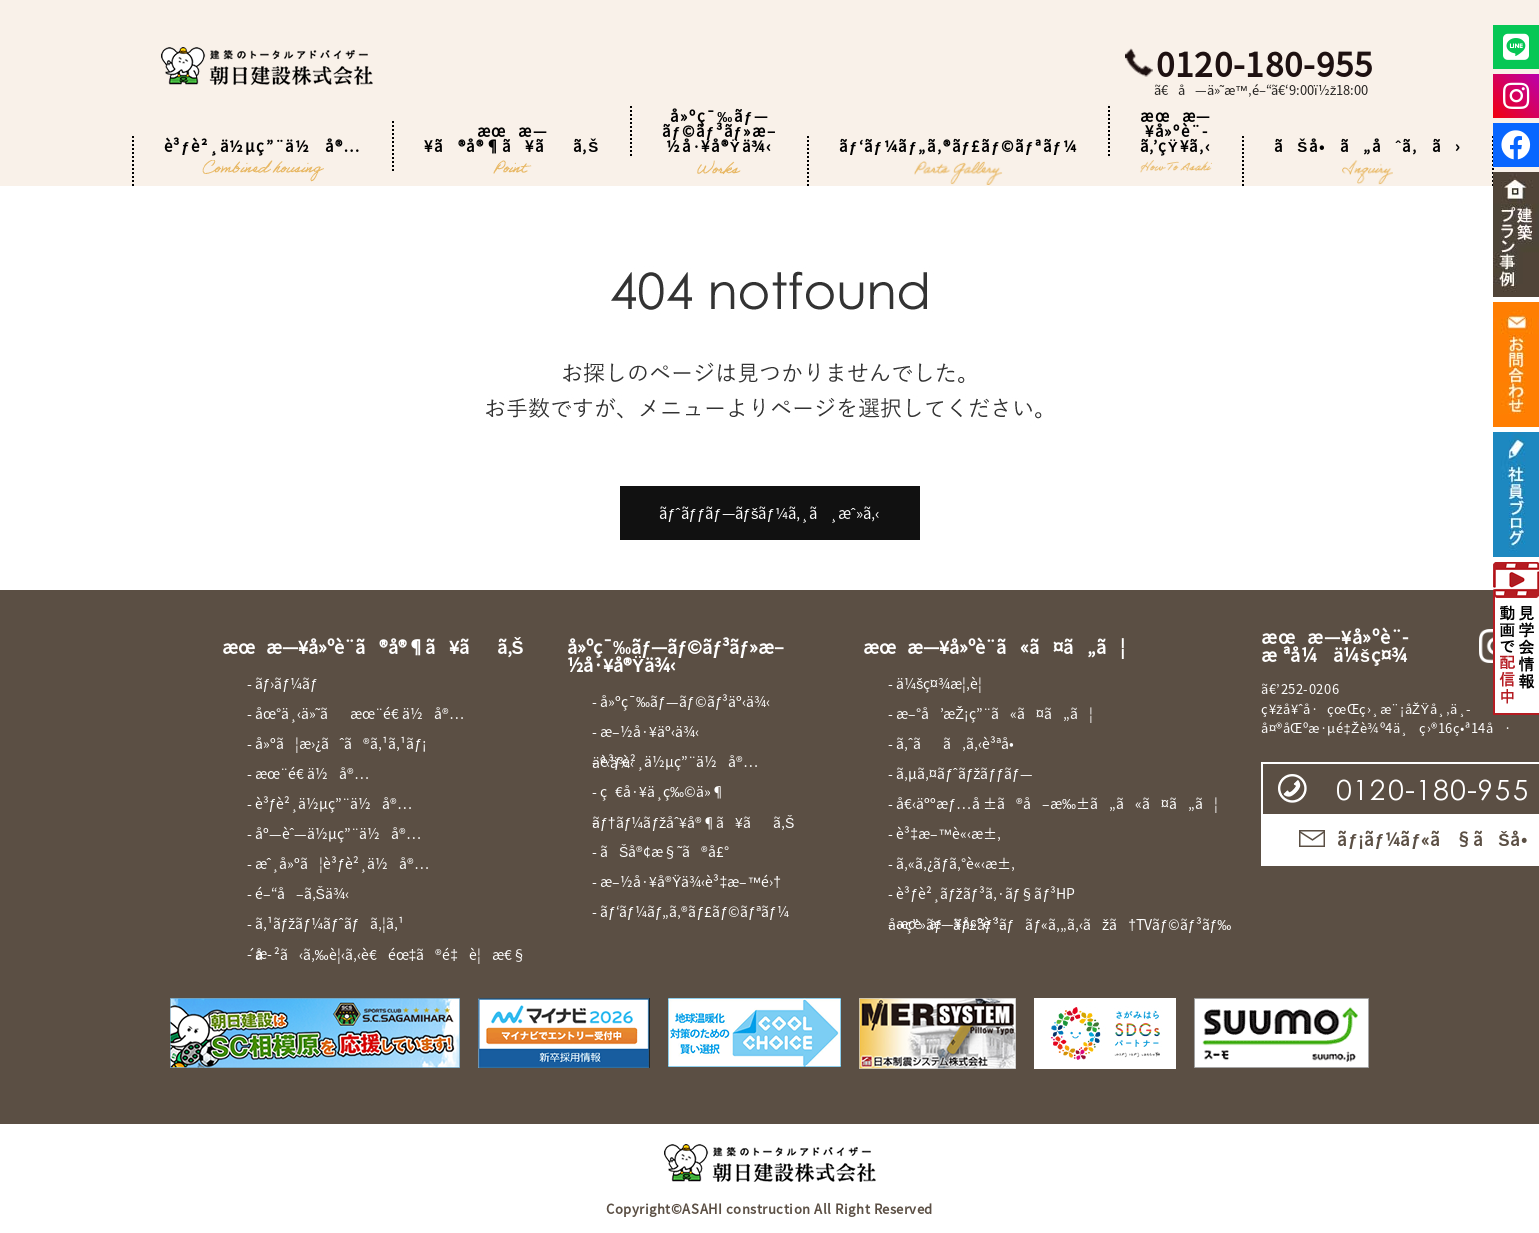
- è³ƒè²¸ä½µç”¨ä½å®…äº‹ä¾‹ (675, 761)
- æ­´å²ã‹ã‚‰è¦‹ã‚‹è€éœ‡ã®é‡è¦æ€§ (387, 953)
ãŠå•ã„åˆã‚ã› (1368, 160)
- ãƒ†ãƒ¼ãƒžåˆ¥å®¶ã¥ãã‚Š (693, 821)
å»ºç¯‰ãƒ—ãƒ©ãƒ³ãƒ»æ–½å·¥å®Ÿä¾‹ (719, 131)
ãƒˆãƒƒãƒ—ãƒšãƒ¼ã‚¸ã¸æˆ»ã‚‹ (769, 513)
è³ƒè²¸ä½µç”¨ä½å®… (263, 160)
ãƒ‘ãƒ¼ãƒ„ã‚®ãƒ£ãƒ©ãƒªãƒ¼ (958, 160)
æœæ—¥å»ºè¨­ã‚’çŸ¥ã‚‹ (1176, 131)
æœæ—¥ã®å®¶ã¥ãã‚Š (512, 146)
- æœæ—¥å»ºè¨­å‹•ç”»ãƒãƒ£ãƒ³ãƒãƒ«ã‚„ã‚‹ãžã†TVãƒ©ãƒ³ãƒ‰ (1059, 923)
